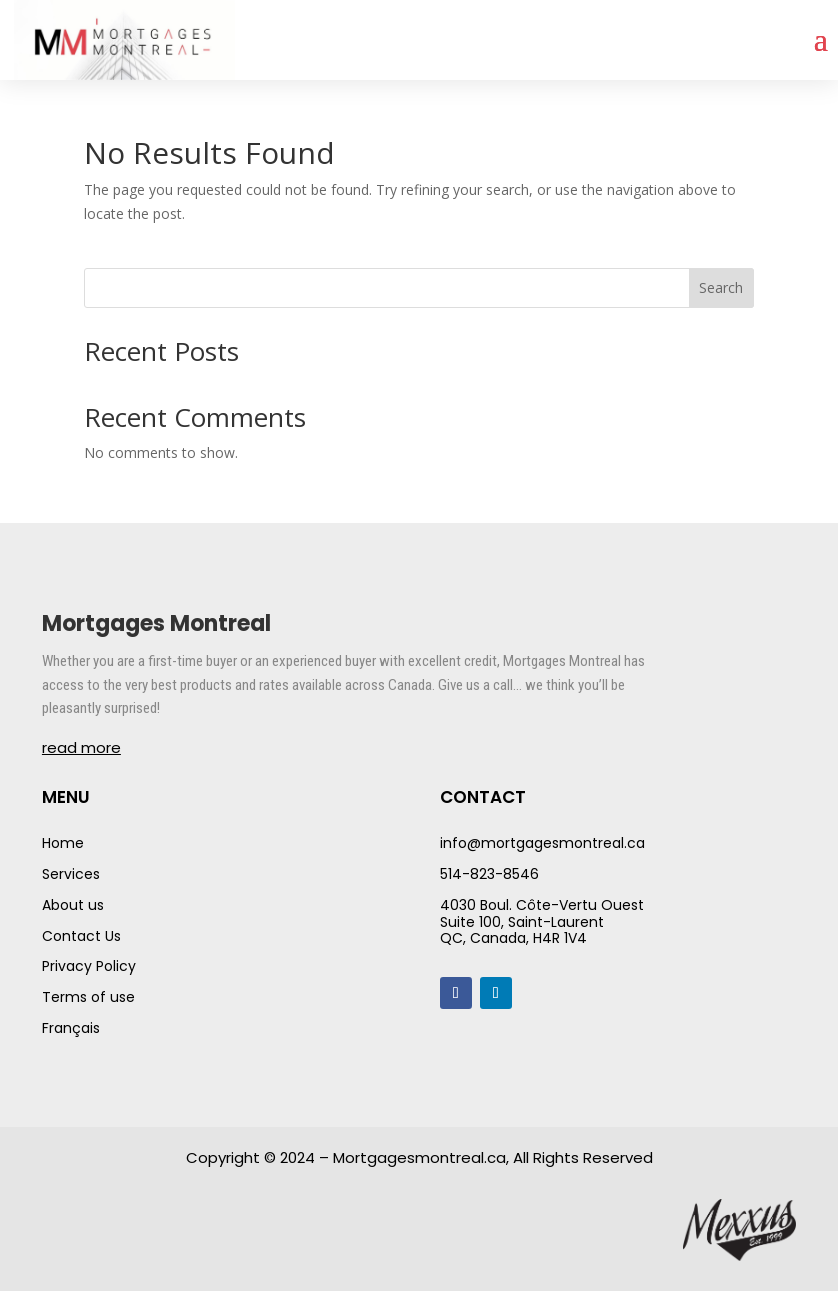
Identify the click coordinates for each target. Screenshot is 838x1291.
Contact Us (81, 936)
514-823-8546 (489, 874)
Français (71, 1028)
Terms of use (88, 997)
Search (721, 287)
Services (71, 874)
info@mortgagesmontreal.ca (542, 843)
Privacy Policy (89, 966)
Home (63, 843)
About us (73, 905)
